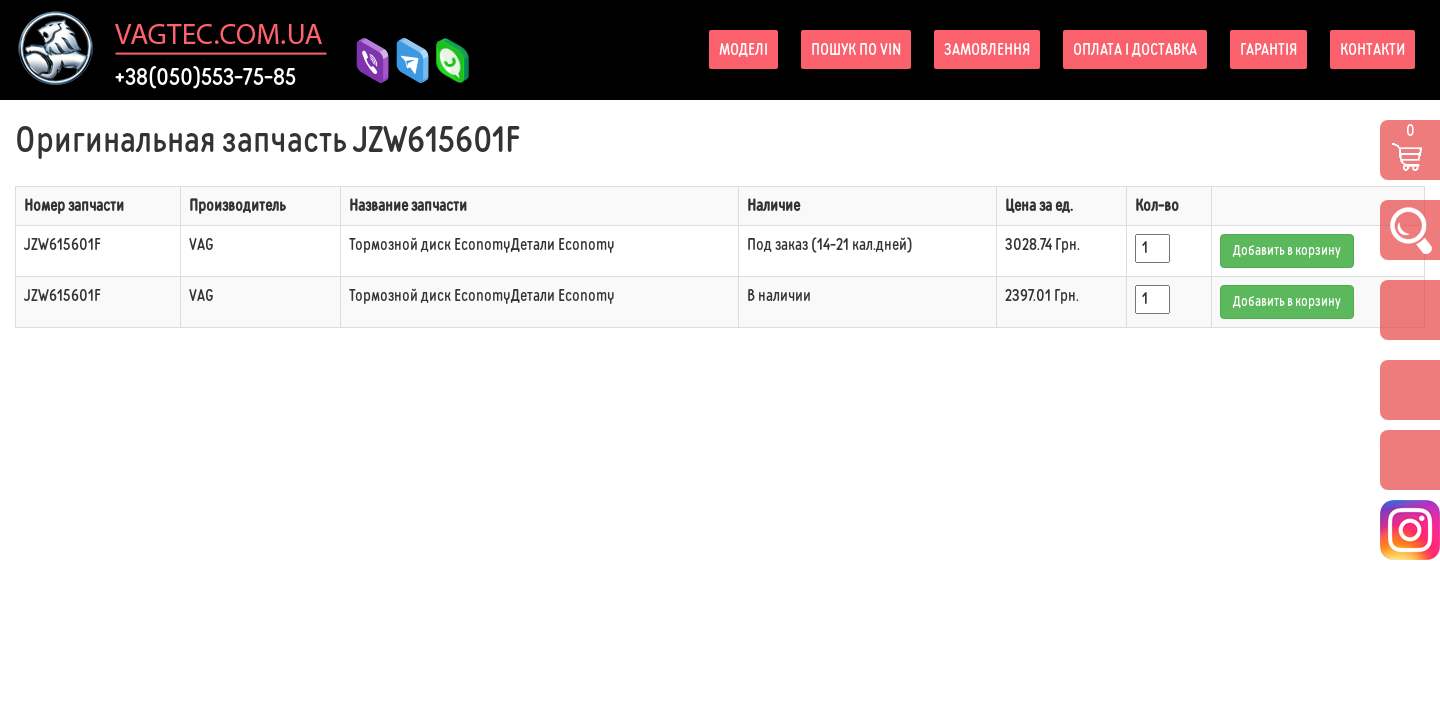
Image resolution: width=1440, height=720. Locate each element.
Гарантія (1268, 49)
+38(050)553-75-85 (205, 77)
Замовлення (987, 49)
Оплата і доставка (1135, 49)
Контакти (1372, 49)
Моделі (743, 49)
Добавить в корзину (1287, 250)
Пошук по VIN (856, 49)
